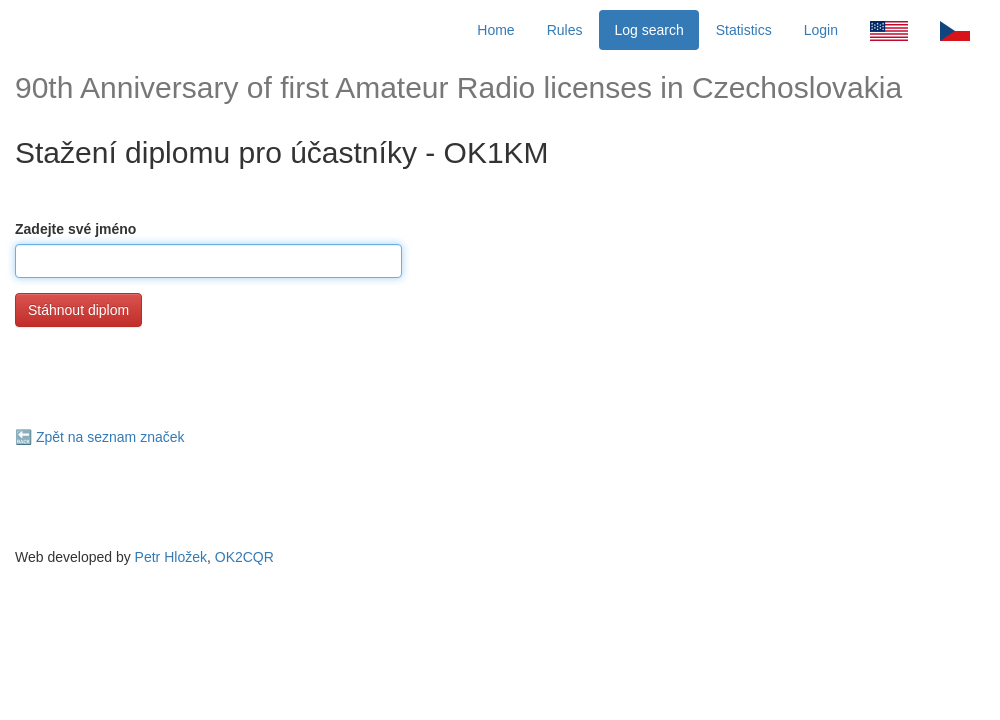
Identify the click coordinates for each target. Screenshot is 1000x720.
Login (821, 30)
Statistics (744, 30)
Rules (565, 30)
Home (495, 30)
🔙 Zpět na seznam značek (100, 437)
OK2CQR (244, 557)
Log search (648, 30)
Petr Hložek (171, 557)
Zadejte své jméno (75, 229)
